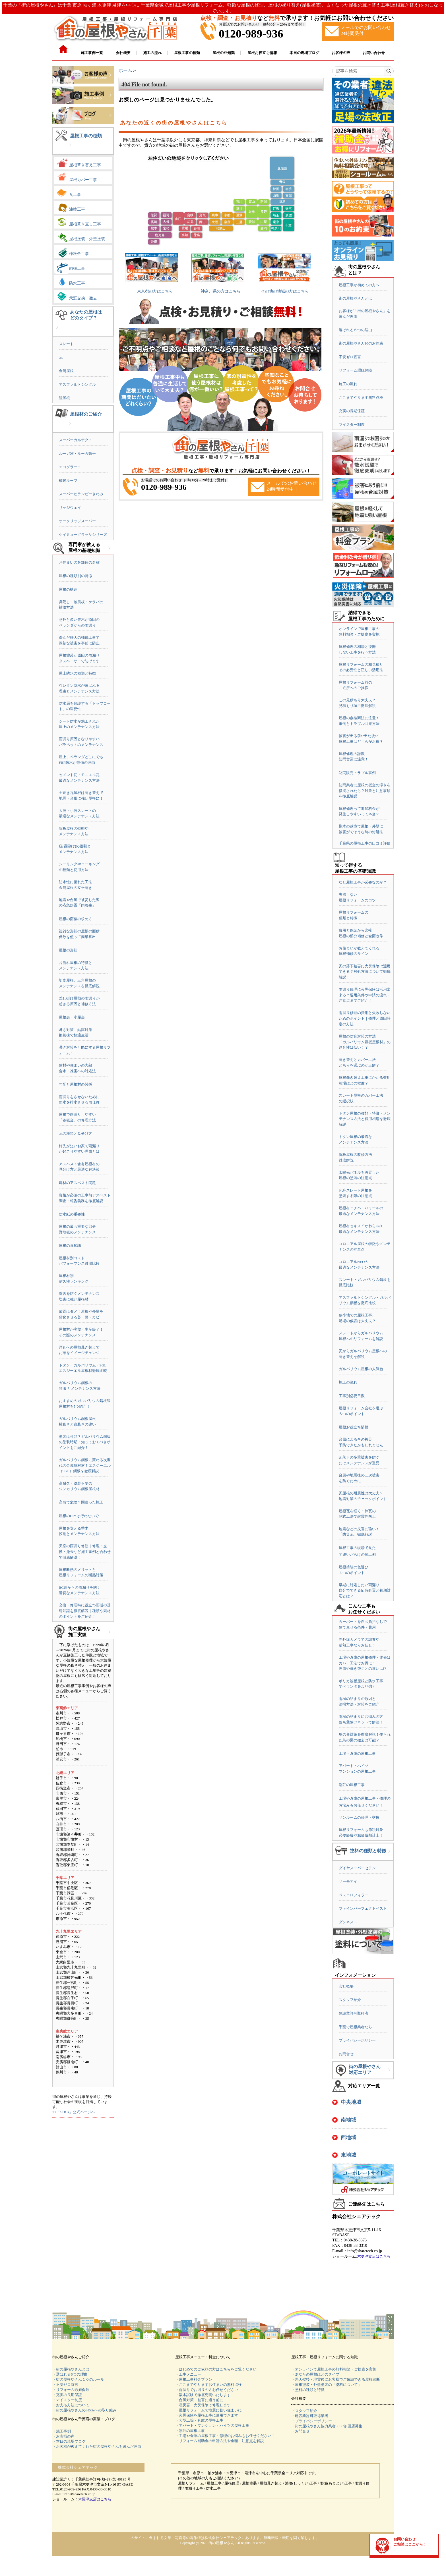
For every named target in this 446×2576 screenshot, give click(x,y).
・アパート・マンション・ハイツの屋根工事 (212, 2425)
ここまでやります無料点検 (361, 397)
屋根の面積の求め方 (75, 919)
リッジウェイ (70, 507)
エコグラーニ (70, 467)
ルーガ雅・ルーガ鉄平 (77, 453)
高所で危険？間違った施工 (81, 1502)
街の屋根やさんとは (355, 298)
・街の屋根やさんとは (70, 2369)
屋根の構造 (68, 589)
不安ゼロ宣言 (350, 357)
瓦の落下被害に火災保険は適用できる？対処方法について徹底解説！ (365, 971)
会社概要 (346, 1986)
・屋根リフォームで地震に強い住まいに (208, 2410)
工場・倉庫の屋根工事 (357, 1753)
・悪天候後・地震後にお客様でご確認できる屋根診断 (335, 2379)
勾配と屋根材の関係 (75, 1084)
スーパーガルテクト (75, 440)
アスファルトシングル (77, 384)
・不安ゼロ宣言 (65, 2384)
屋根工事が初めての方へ (359, 285)
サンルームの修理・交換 (359, 1817)
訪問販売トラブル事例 (357, 773)
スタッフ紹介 (350, 2000)
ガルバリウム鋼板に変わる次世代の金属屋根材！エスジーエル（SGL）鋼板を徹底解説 (85, 1465)
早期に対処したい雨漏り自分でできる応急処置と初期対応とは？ (365, 1590)
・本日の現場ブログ (69, 2441)
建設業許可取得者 (353, 2013)
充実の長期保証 (352, 411)
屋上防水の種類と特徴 (77, 673)
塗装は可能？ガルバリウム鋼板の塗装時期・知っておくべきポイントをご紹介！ (85, 1442)
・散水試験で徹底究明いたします (203, 2395)
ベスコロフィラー (353, 1895)
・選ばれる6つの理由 (70, 2374)
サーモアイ (348, 1881)
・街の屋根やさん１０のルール (78, 2379)
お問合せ (346, 2054)
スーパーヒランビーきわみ (81, 494)
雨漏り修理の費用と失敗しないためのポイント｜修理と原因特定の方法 (365, 1018)
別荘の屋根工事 (352, 1785)
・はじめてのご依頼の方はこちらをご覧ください (216, 2369)
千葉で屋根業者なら (355, 2027)
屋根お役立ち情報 (353, 1427)
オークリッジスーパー (77, 521)
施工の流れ (348, 384)
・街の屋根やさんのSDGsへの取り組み (84, 2410)
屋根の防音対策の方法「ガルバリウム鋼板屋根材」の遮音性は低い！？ (365, 1042)
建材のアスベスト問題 (77, 1183)
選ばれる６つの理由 (355, 330)
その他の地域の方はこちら (285, 291)
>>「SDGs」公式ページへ (73, 2112)
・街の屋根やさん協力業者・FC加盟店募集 (326, 2426)
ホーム (125, 70)
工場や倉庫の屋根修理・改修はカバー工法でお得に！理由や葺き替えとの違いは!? (365, 1663)
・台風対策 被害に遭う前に (199, 2400)
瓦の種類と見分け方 (75, 1133)
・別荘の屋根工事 (190, 2430)
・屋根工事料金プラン (193, 2379)
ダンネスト (348, 1922)
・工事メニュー (188, 2374)
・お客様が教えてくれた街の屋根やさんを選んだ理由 (96, 2446)
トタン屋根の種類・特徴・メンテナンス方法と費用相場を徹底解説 (365, 1119)
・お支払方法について (70, 2405)
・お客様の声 (63, 2436)
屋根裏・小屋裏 (72, 1017)
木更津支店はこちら (374, 2256)
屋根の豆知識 (70, 1245)
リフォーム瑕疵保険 (355, 370)
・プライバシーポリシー (311, 2421)
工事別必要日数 (352, 1396)
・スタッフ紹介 (304, 2411)
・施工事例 (61, 2431)
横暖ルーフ (68, 480)
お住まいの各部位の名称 (79, 562)
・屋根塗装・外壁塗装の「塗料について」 (326, 2384)
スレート (66, 344)
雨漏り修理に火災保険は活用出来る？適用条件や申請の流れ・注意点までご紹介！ (365, 995)
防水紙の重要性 (72, 1214)
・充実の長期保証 (67, 2395)
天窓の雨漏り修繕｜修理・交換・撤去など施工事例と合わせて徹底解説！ (85, 1551)
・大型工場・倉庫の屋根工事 (199, 2420)
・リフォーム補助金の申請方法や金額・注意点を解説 (219, 2441)
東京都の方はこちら (155, 291)
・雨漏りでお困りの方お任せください (206, 2390)
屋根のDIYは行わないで (79, 1516)
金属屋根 (66, 371)
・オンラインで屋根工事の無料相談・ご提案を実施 (333, 2369)
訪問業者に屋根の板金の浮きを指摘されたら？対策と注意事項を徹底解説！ (365, 790)
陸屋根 (64, 398)
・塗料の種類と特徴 (308, 2390)
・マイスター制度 (67, 2400)
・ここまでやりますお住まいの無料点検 (208, 2384)
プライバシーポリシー (357, 2040)
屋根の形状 (68, 950)
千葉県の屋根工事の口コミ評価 (365, 843)
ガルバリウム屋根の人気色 (361, 1369)
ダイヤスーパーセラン (357, 1868)
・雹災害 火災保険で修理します (203, 2405)
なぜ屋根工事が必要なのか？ (363, 882)
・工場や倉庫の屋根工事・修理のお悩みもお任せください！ (225, 2436)
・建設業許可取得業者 (309, 2416)
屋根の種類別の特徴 (75, 576)
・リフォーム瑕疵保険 (70, 2390)
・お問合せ (300, 2431)
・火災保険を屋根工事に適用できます (206, 2415)
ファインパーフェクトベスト (363, 1908)
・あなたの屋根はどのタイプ (315, 2374)
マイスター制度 (352, 424)
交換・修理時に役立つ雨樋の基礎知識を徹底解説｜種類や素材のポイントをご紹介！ (85, 1610)
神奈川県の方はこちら (221, 291)
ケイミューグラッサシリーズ (83, 534)
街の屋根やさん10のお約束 (361, 343)
